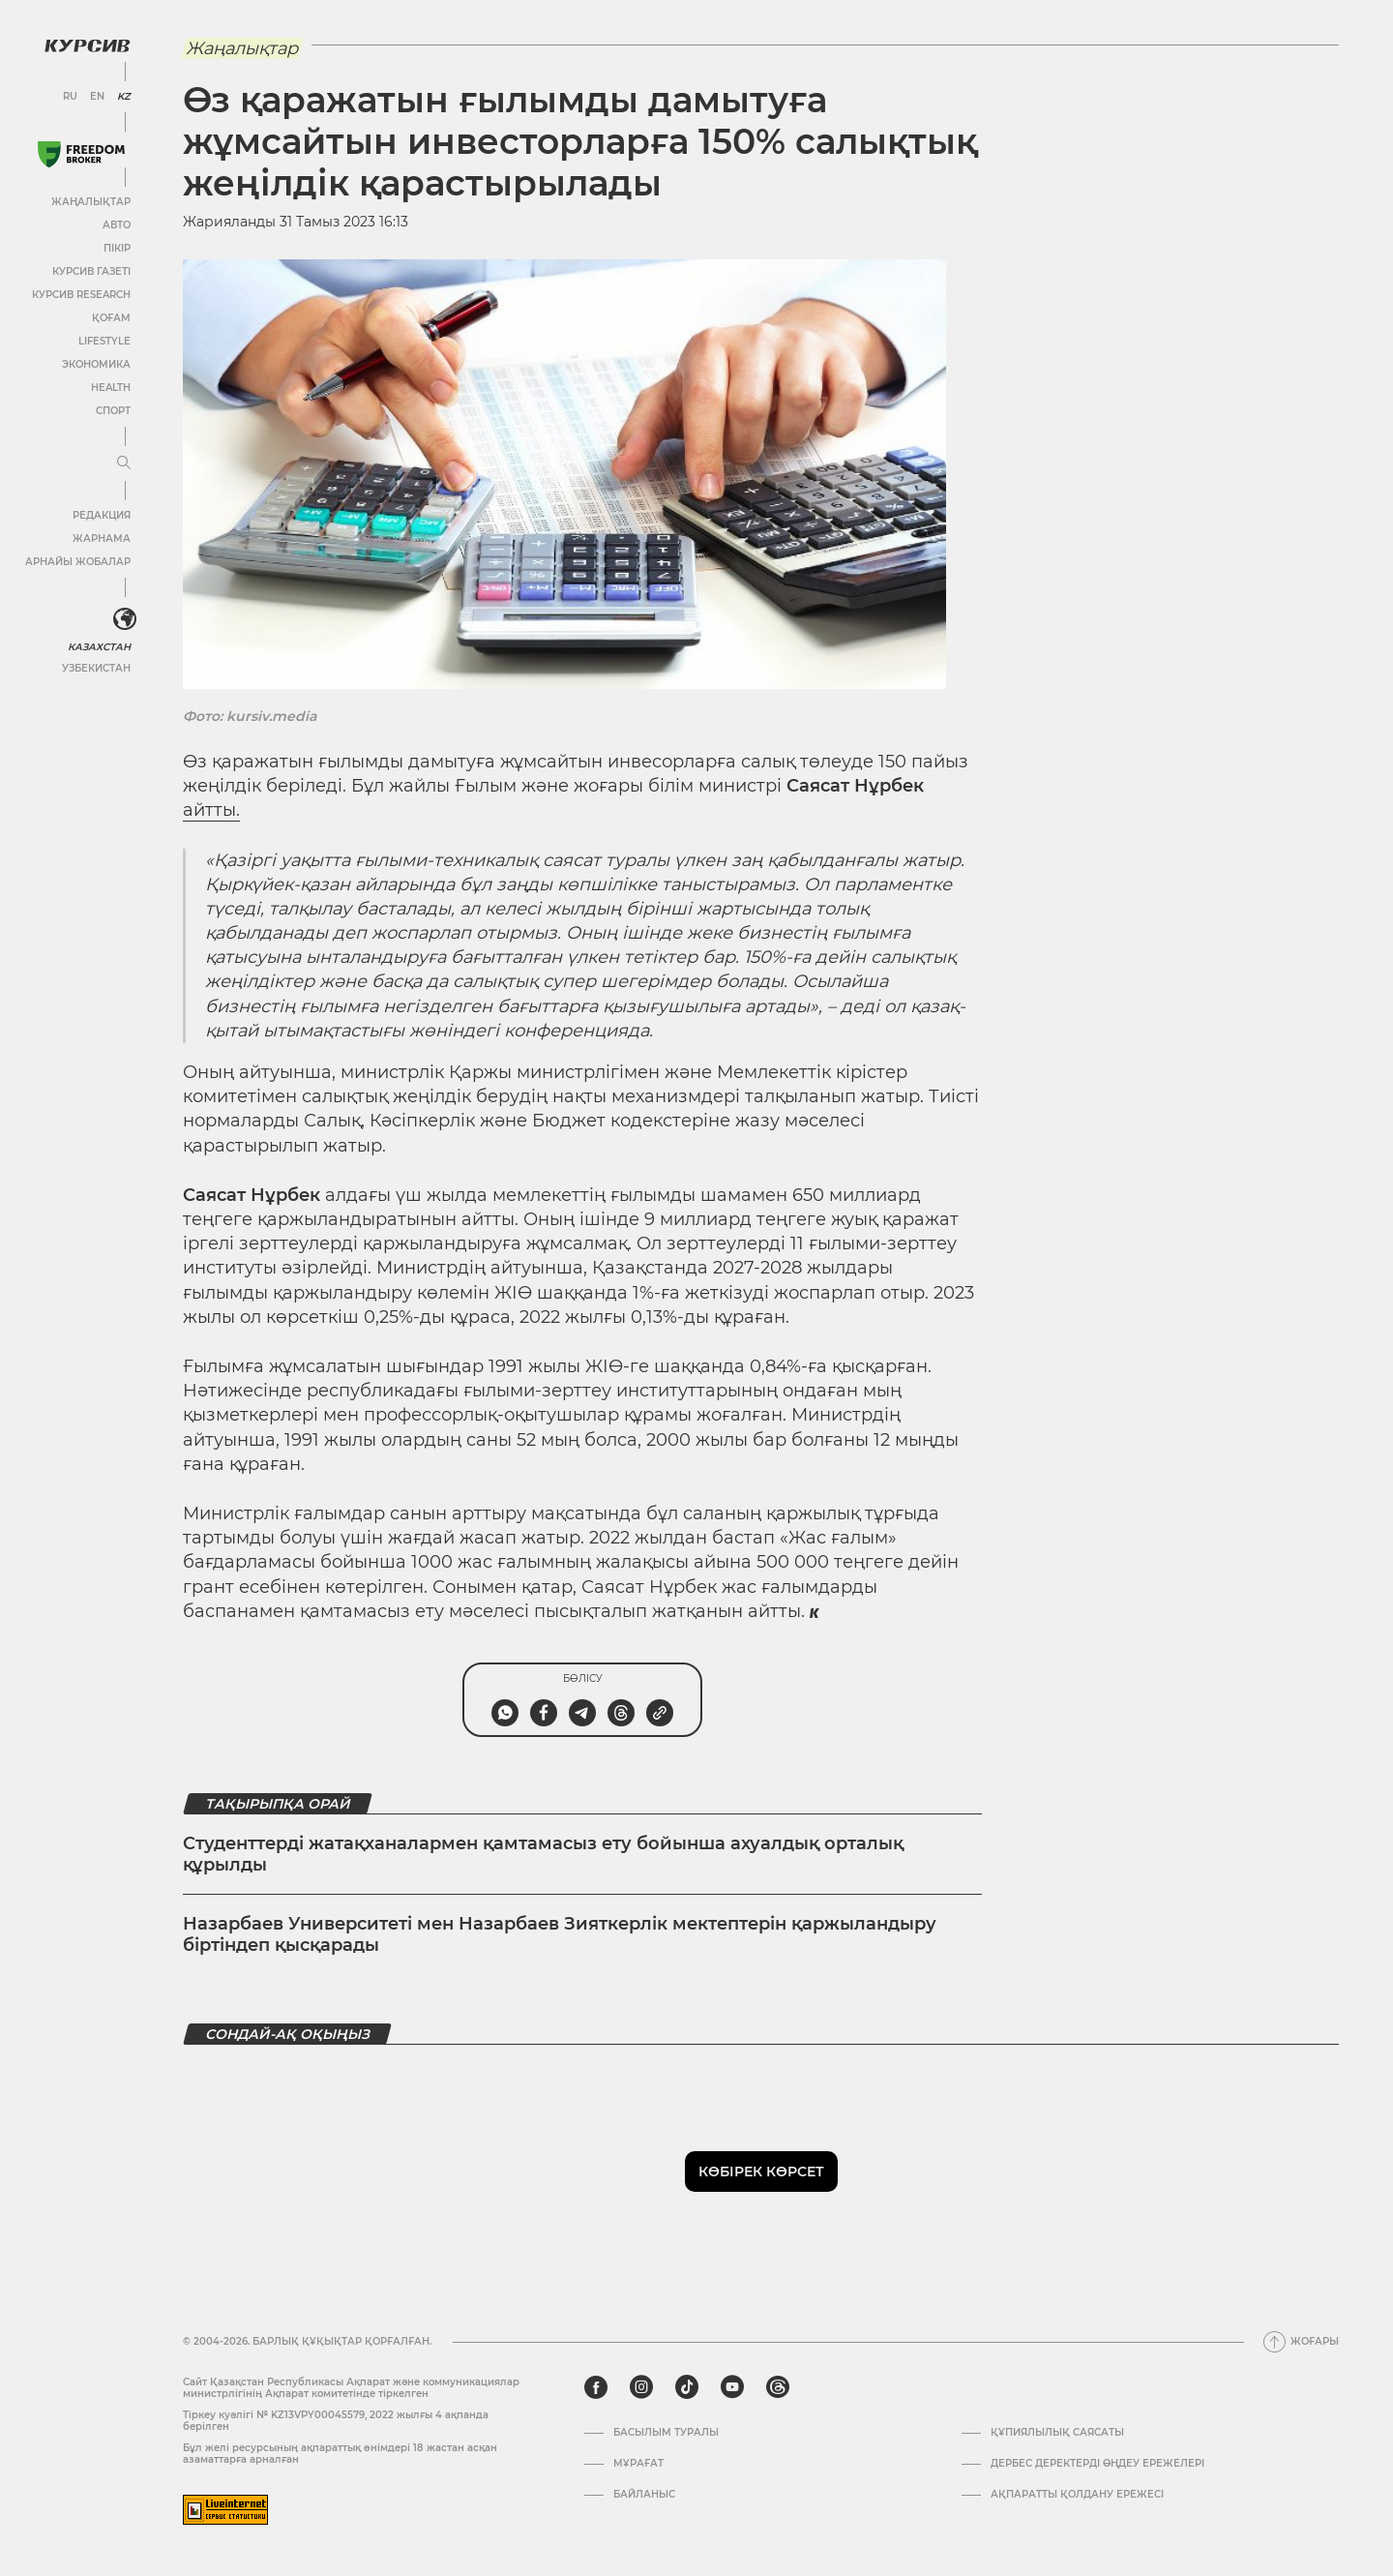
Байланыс (644, 2495)
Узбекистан (96, 668)
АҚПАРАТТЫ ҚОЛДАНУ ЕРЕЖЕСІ (1077, 2495)
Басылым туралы (666, 2433)
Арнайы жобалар (78, 561)
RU (70, 97)
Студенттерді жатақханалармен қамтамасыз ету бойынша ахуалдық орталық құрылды (543, 1854)
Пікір (117, 248)
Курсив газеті (91, 271)
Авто (117, 225)
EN (97, 97)
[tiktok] (686, 2387)
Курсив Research (81, 294)
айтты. (211, 810)
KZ (124, 97)
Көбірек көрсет (761, 2171)
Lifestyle (104, 341)
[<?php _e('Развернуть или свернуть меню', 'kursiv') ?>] (124, 619)
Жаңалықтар (91, 201)
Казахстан (99, 647)
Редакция (102, 515)
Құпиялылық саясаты (1057, 2433)
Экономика (96, 364)
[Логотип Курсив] (87, 45)
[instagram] (641, 2387)
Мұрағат (638, 2464)
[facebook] (596, 2387)
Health (111, 387)
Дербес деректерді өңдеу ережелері (1097, 2464)
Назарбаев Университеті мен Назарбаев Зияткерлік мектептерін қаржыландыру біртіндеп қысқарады (559, 1934)
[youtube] (732, 2387)
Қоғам (111, 318)
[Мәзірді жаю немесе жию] (124, 463)
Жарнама (102, 538)
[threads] (777, 2387)
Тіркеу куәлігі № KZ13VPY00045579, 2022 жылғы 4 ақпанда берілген (336, 2421)
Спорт (113, 410)
